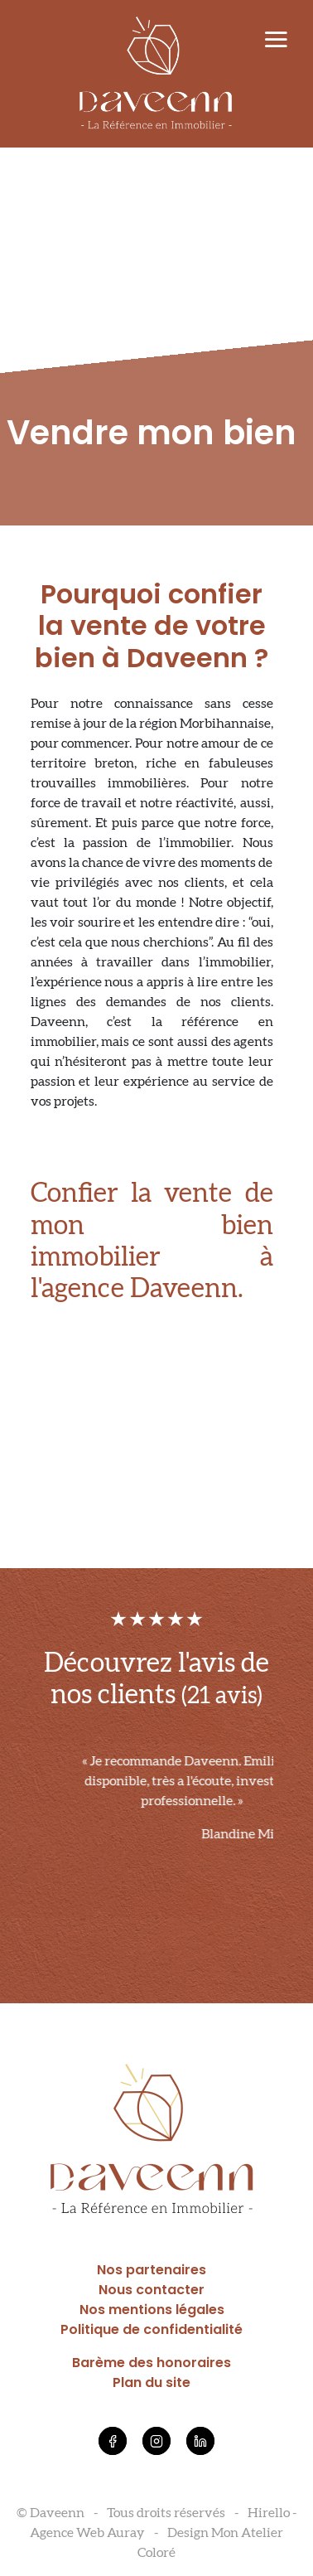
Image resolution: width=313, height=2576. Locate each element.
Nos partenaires (151, 2269)
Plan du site (151, 2382)
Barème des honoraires (151, 2362)
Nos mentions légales (151, 2309)
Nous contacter (152, 2289)
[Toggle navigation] (276, 41)
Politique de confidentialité (151, 2329)
